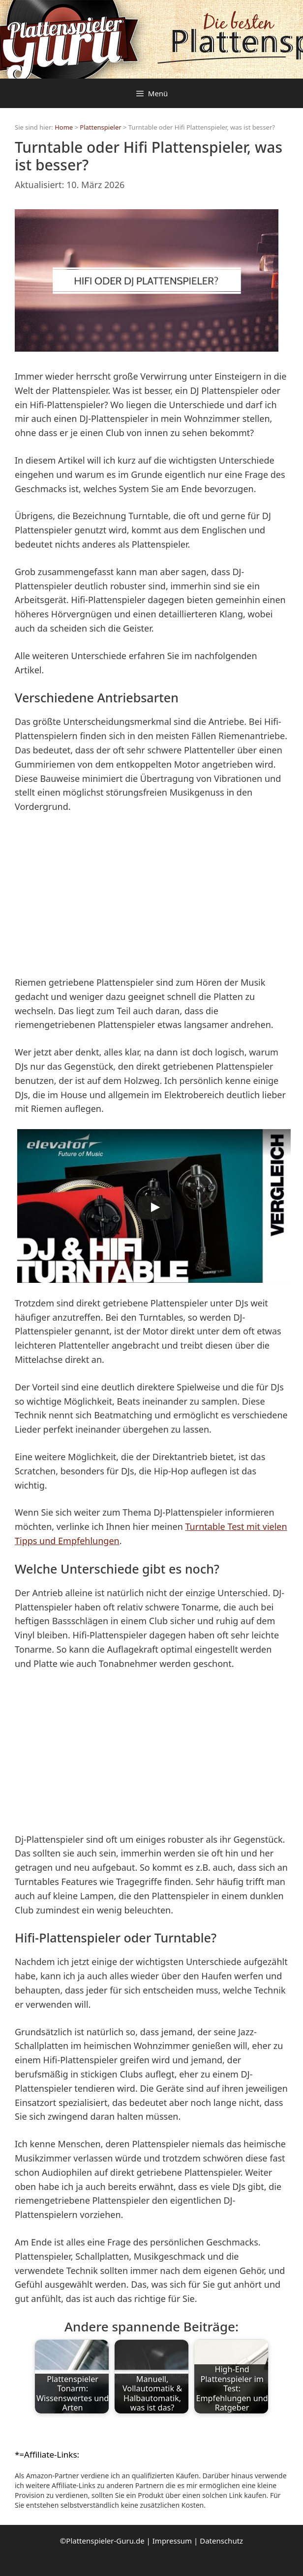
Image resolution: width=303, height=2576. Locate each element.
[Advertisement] (151, 896)
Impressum (172, 2541)
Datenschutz (221, 2541)
